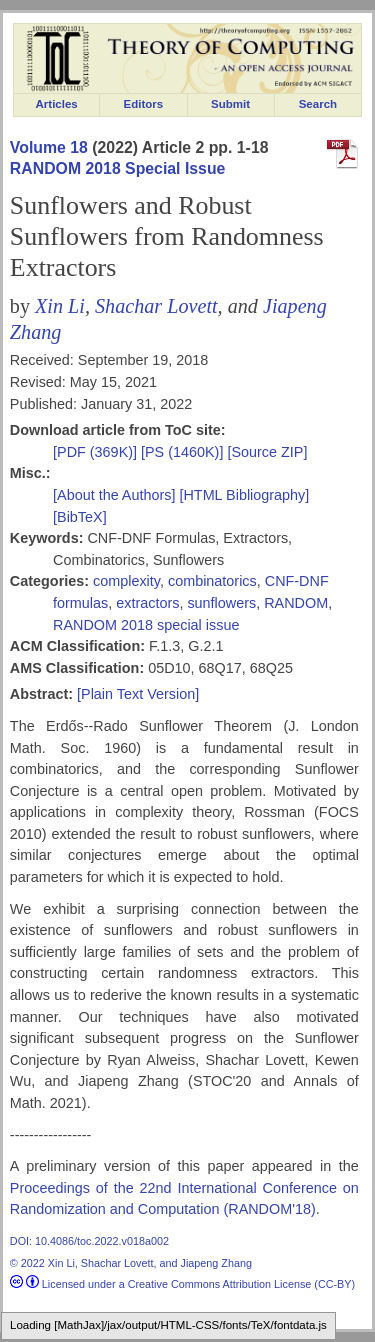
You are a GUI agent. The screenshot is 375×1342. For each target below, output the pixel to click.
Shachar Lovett (156, 306)
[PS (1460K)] (184, 452)
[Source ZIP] (267, 452)
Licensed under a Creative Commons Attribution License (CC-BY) (182, 1284)
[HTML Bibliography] (244, 495)
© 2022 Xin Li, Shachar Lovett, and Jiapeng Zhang (131, 1263)
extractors (147, 603)
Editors (144, 104)
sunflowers (221, 603)
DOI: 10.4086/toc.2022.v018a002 (89, 1241)
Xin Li (60, 306)
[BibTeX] (80, 517)
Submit (230, 104)
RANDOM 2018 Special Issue (118, 168)
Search (318, 104)
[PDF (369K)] (97, 452)
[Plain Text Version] (138, 694)
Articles (57, 104)
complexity (126, 581)
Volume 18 (49, 147)
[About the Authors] (116, 495)
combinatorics (212, 581)
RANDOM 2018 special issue (146, 625)
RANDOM (296, 603)
